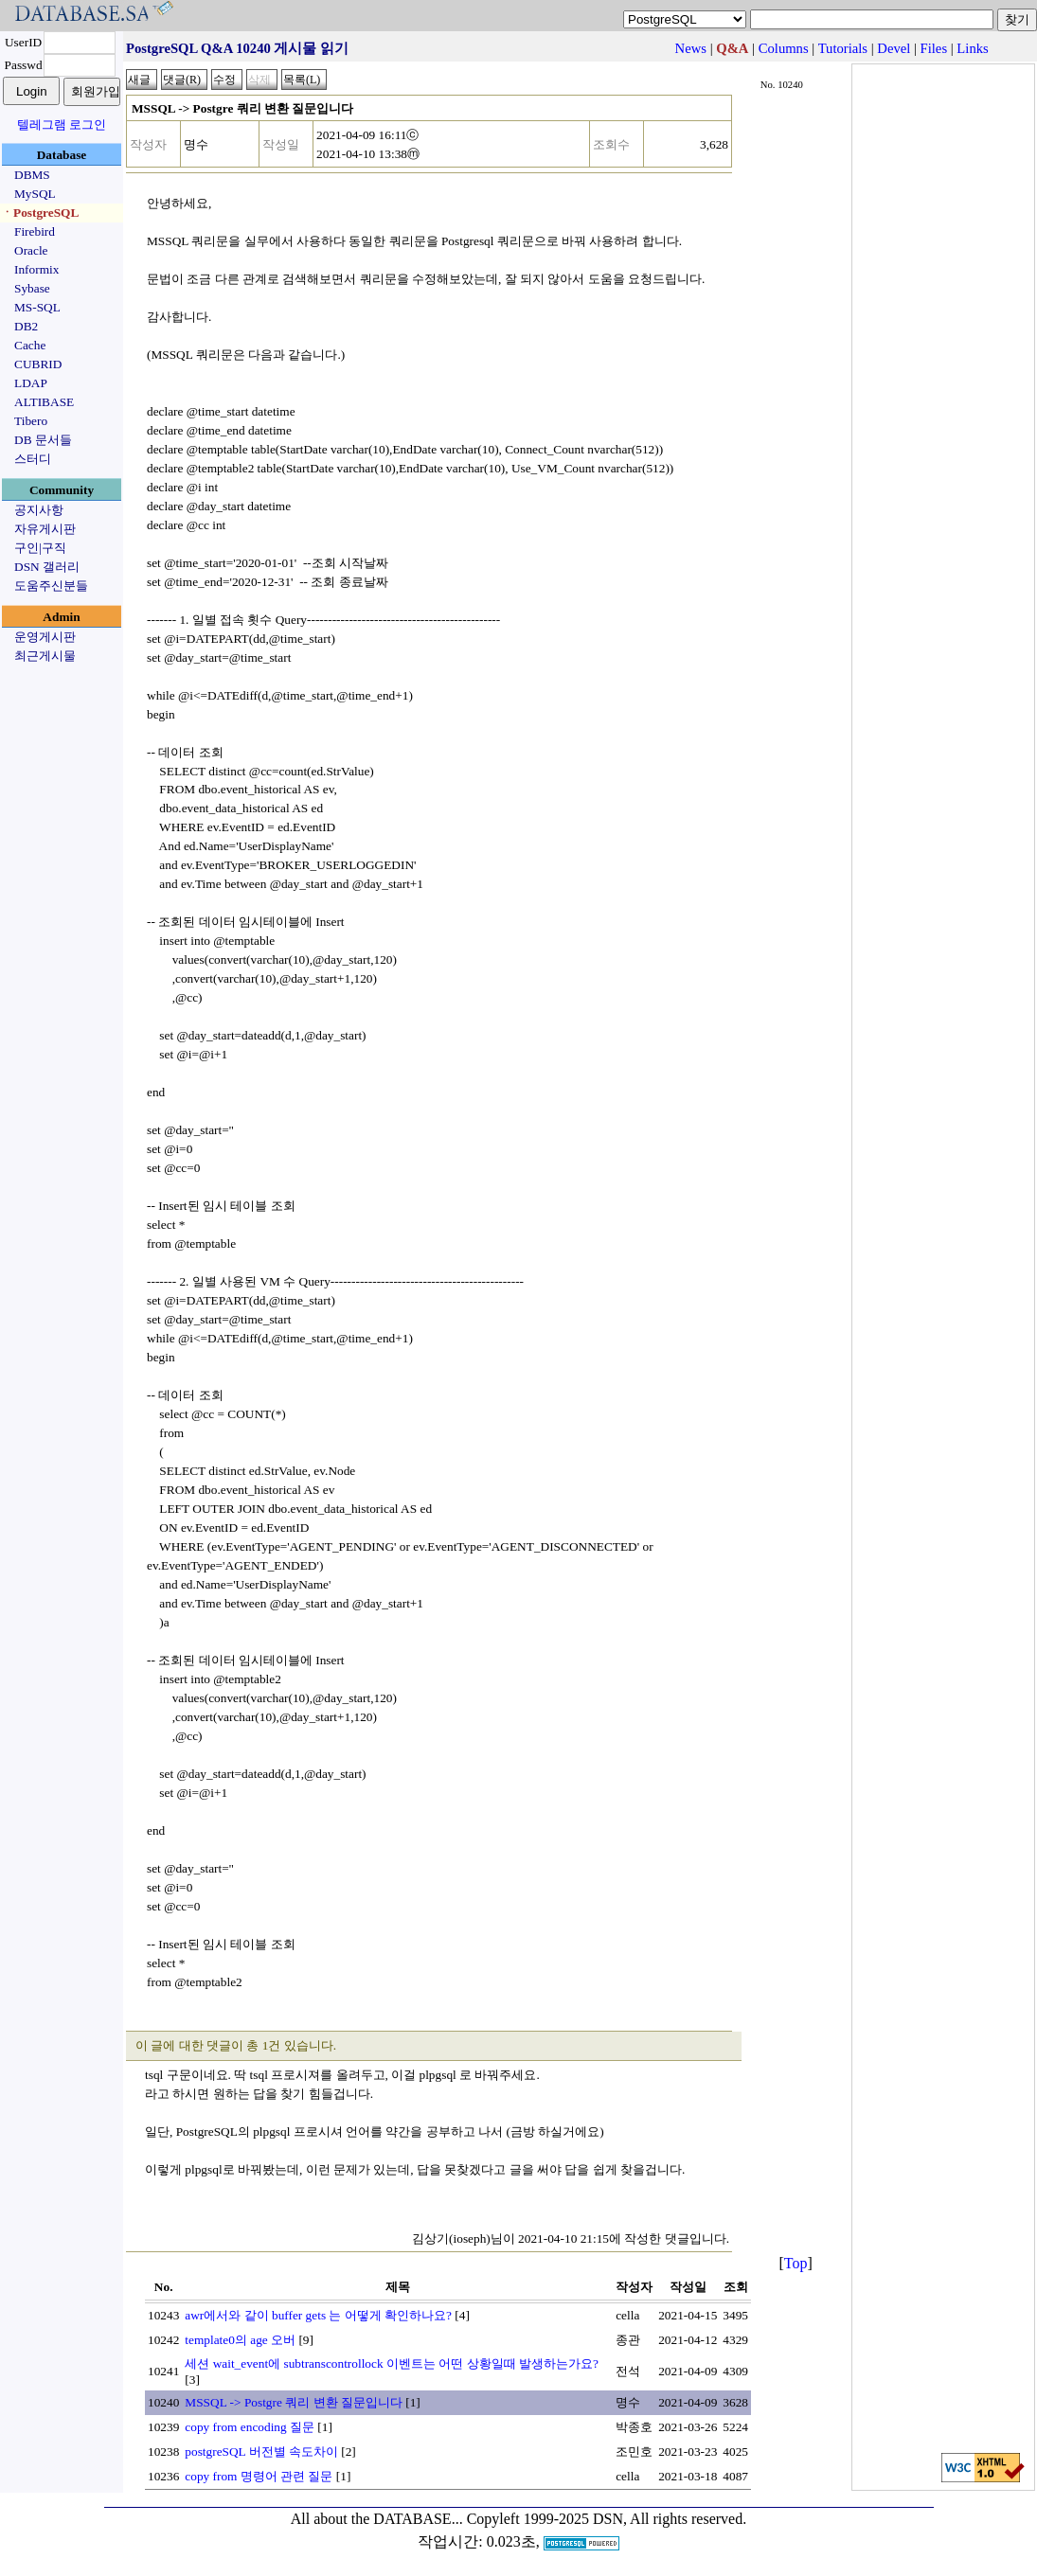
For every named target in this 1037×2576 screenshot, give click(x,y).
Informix (36, 269)
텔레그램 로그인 (61, 124)
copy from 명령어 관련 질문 (258, 2476)
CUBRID (38, 364)
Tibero (30, 421)
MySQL (35, 194)
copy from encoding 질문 (249, 2427)
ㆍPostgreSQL (40, 212)
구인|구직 (40, 548)
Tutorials (842, 48)
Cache (29, 345)
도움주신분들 (51, 585)
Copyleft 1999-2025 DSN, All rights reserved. (607, 2519)
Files (934, 48)
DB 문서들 (43, 440)
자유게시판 (45, 529)
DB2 (26, 326)
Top (796, 2263)
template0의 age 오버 (240, 2340)
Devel (893, 48)
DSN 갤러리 (47, 567)
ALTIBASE (44, 402)
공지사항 (38, 510)
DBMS (32, 175)
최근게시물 (45, 655)
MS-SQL (37, 307)
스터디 (32, 459)
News (690, 48)
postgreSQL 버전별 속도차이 (261, 2451)
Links (972, 48)
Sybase (32, 288)
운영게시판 (45, 637)
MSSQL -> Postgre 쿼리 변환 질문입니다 (293, 2402)
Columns (784, 48)
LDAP (30, 383)
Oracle (31, 250)
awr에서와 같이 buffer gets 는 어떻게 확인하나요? (318, 2315)
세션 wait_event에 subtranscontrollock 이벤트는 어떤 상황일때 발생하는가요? (392, 2363)
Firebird (34, 231)
